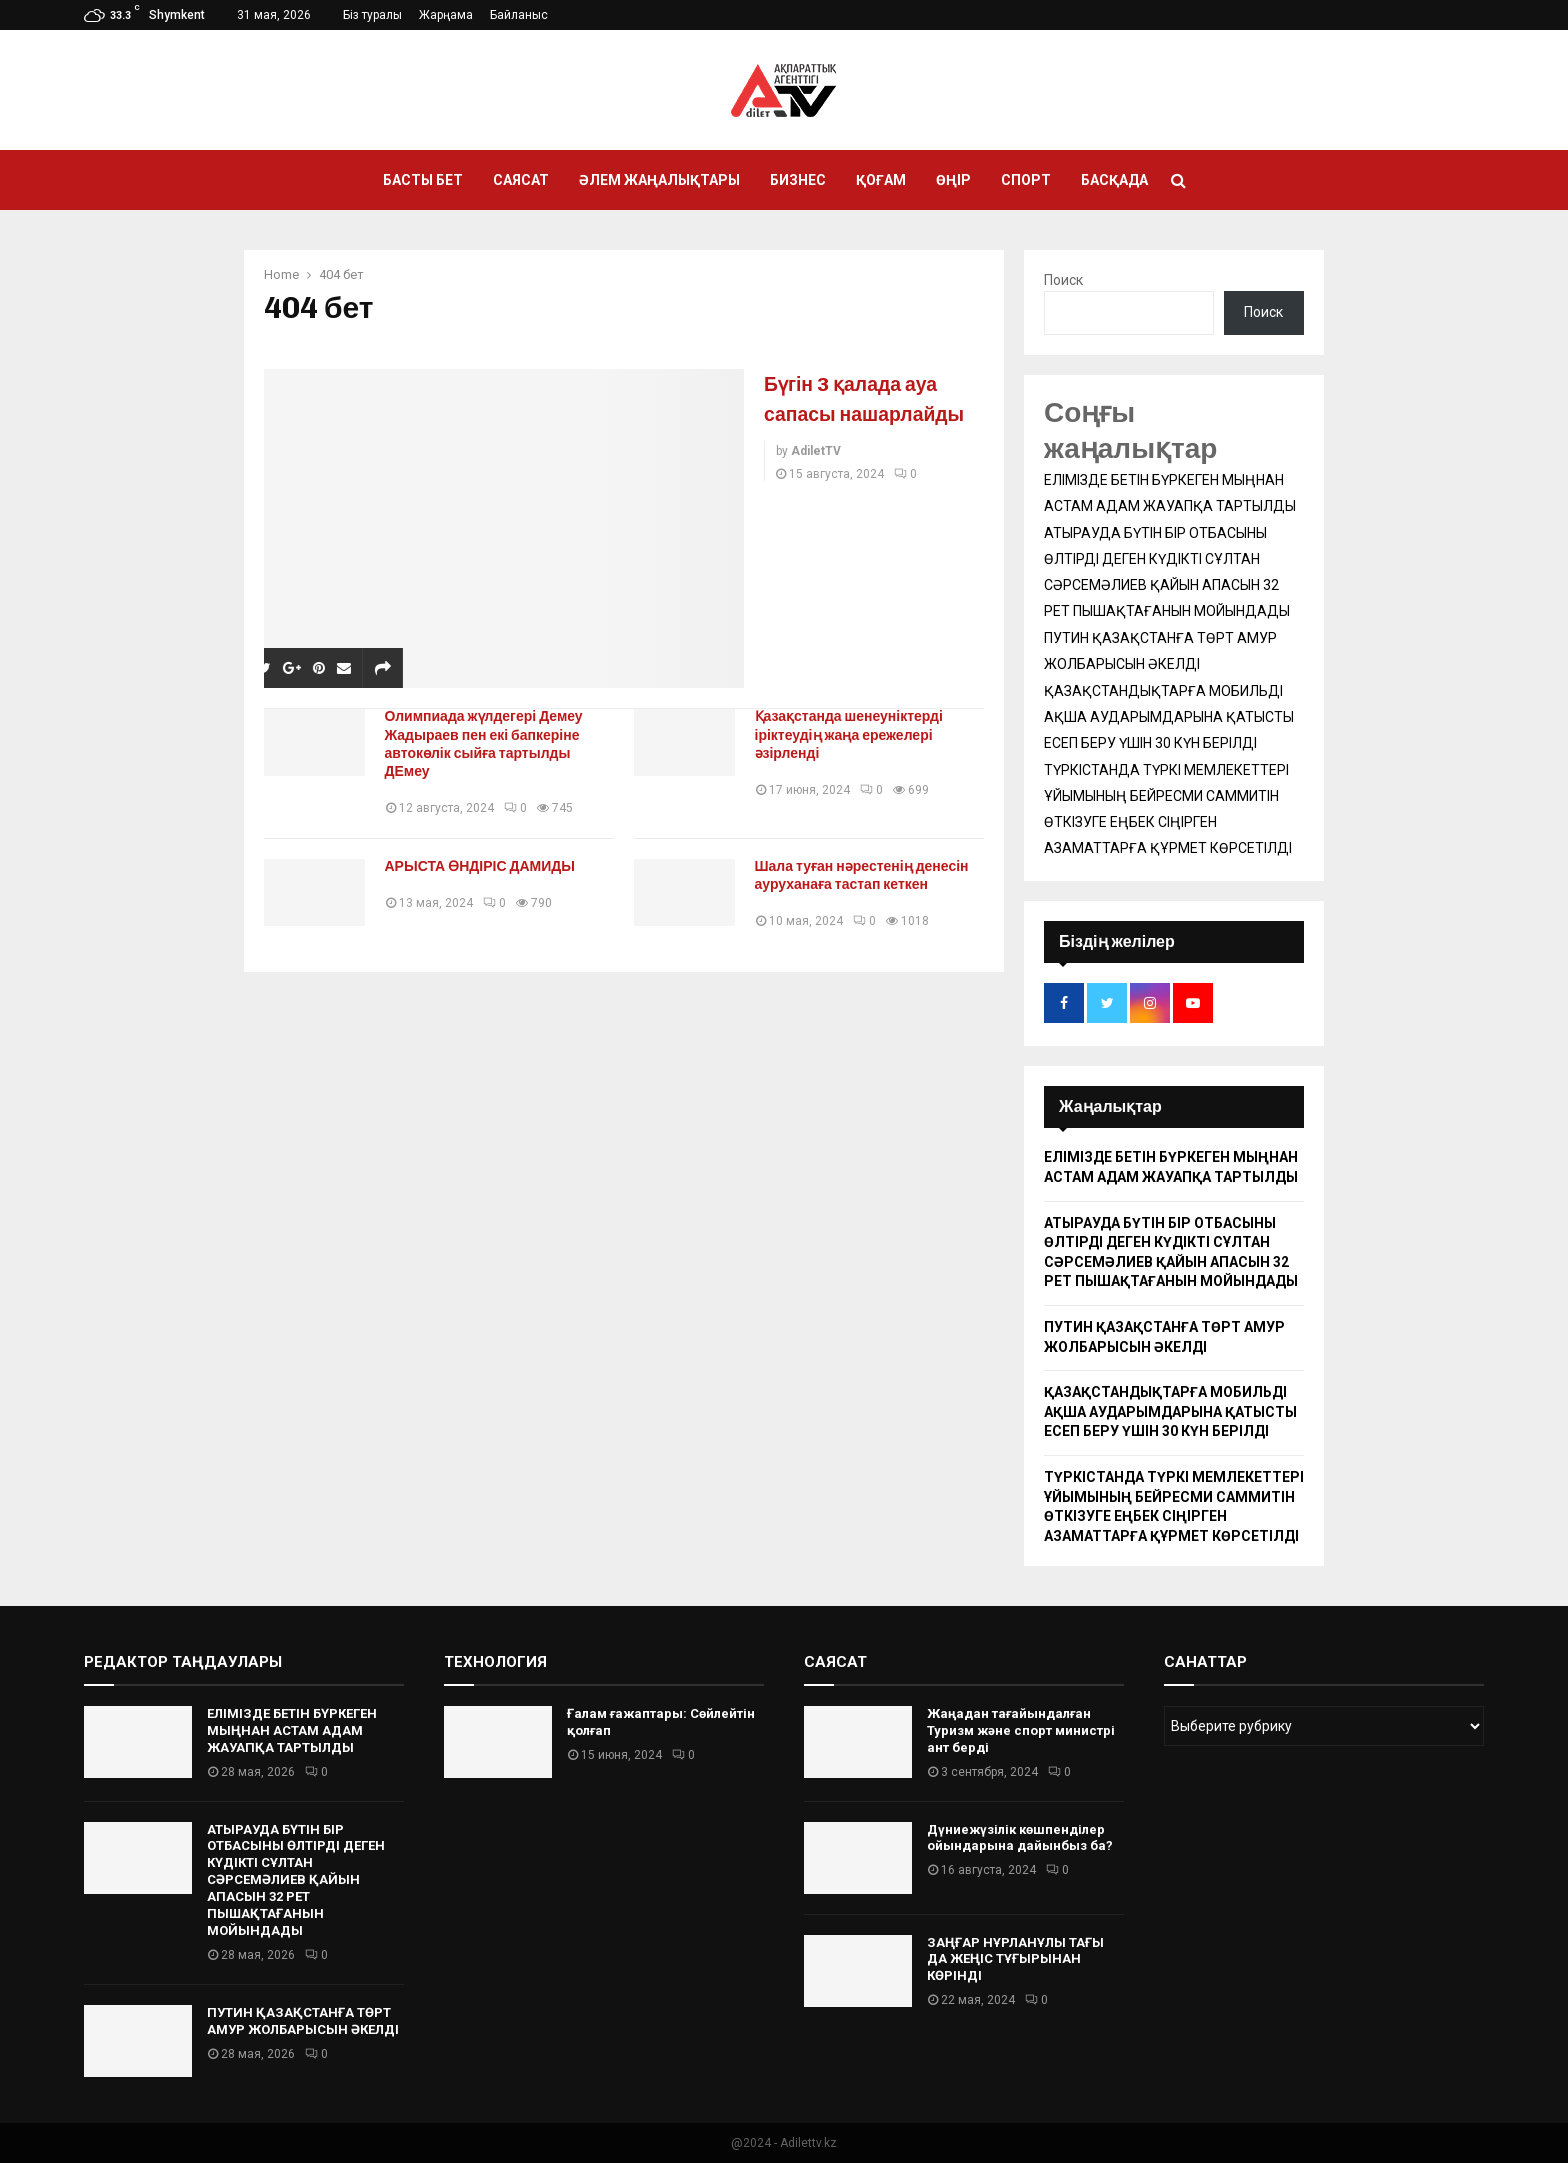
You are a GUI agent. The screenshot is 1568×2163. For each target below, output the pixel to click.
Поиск (1063, 280)
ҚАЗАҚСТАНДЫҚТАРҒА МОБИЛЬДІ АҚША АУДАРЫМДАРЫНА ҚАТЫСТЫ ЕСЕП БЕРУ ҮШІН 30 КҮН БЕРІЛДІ (1169, 717)
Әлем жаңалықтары (659, 180)
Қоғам (881, 180)
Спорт (1026, 180)
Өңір (953, 180)
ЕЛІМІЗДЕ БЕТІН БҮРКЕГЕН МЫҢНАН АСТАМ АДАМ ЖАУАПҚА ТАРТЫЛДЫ (292, 1730)
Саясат (521, 180)
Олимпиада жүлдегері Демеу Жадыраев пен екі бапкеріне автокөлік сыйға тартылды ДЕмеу (491, 743)
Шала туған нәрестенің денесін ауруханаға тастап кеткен (869, 875)
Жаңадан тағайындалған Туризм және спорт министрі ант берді (1021, 1730)
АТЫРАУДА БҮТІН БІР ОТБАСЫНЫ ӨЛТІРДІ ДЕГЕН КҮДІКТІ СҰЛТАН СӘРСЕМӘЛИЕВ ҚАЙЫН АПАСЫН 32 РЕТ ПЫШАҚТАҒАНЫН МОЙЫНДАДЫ (296, 1880)
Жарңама (446, 15)
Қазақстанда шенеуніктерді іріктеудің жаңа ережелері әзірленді (856, 734)
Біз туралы (372, 15)
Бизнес (798, 180)
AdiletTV (816, 481)
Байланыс (519, 15)
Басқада (1114, 180)
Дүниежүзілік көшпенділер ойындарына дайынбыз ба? (1020, 1838)
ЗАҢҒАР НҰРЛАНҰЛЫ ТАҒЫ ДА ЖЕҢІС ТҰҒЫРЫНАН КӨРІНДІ (1015, 1959)
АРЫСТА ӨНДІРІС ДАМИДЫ (487, 866)
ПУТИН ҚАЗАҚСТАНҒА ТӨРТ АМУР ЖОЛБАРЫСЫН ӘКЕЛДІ (303, 2021)
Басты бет (423, 180)
